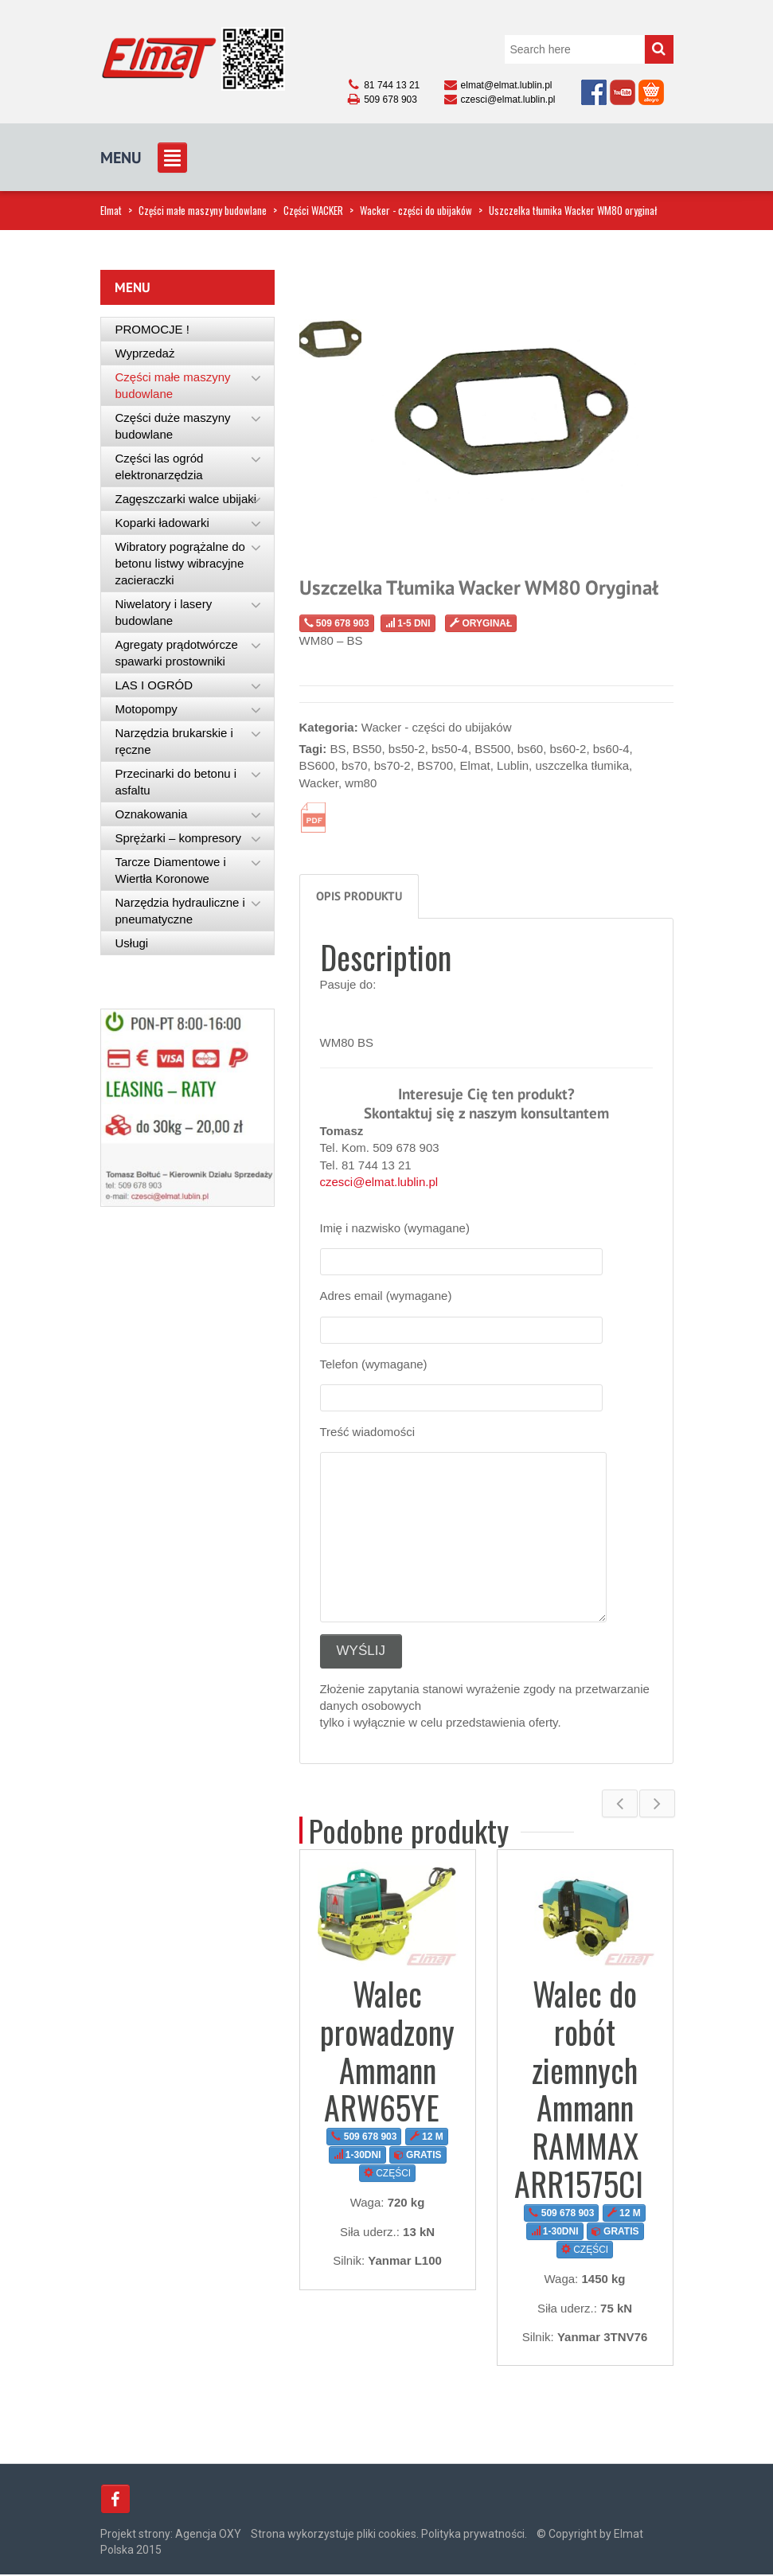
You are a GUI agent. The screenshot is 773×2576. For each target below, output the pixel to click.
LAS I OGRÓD (154, 685)
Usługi (132, 943)
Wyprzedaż (145, 353)
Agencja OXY (208, 2535)
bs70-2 (392, 765)
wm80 (361, 783)
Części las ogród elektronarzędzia (159, 466)
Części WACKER (313, 210)
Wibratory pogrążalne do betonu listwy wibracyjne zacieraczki (180, 563)
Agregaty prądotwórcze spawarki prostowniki (176, 653)
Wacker (318, 783)
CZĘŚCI (387, 2173)
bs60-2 (568, 748)
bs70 (355, 765)
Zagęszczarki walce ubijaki (186, 498)
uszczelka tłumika (582, 765)
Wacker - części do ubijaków (416, 210)
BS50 (367, 748)
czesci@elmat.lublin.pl (379, 1181)
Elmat (111, 210)
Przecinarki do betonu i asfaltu (176, 782)
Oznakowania (151, 814)
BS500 (492, 748)
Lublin (513, 765)
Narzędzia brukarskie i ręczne (174, 741)
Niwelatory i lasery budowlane (164, 612)
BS (338, 748)
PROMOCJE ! (152, 329)
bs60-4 (611, 748)
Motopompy (146, 709)
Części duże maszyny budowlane (173, 426)
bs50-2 (406, 748)
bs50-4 (449, 748)
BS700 (435, 765)
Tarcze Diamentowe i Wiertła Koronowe (170, 870)
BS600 (317, 765)
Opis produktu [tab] (359, 896)
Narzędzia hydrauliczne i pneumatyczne (180, 911)
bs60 (530, 748)
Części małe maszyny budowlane (203, 210)
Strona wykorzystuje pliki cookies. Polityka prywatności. (389, 2535)
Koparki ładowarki (162, 522)
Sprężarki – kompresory (178, 838)
